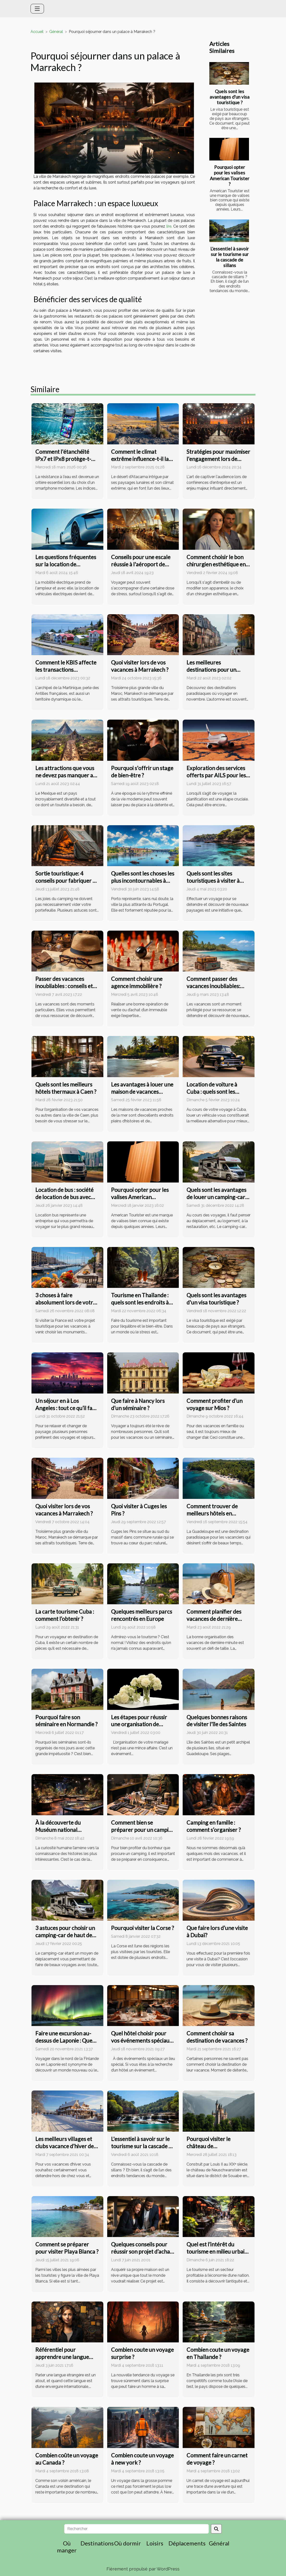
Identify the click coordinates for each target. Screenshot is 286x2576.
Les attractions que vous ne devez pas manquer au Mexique (65, 775)
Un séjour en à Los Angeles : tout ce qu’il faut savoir (66, 1408)
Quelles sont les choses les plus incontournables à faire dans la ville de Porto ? (142, 884)
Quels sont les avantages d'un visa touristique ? (229, 97)
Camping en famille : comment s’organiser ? (214, 1826)
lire (168, 226)
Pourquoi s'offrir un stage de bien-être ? (142, 772)
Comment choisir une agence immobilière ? (136, 982)
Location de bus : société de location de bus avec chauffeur (64, 1197)
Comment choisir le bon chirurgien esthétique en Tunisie (216, 564)
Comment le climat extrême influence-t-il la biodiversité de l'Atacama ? (141, 462)
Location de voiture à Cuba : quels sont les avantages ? (212, 1091)
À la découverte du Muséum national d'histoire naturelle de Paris (62, 1833)
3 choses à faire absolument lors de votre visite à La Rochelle (65, 1302)
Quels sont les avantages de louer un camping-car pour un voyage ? (216, 1197)
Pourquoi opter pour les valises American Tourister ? (229, 175)
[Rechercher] (136, 2529)
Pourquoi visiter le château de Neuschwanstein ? (208, 2146)
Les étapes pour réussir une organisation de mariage (139, 1724)
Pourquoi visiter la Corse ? (142, 1927)
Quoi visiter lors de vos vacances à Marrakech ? (139, 666)
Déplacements (186, 2543)
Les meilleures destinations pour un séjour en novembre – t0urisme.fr (213, 673)
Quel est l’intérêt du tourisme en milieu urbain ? (217, 2251)
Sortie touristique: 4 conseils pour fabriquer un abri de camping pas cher (67, 880)
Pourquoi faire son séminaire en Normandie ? (66, 1721)
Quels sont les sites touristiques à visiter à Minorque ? (213, 880)
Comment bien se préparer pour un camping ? (143, 1829)
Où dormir (127, 2543)
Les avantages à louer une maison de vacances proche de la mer (142, 1091)
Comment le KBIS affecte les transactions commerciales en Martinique (65, 673)
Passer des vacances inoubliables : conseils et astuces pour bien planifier (67, 986)
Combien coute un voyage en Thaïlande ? (218, 2353)
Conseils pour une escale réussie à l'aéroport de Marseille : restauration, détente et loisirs (140, 568)
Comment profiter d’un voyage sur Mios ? (214, 1404)
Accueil (37, 31)
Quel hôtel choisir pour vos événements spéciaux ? (141, 2040)
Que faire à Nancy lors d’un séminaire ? (138, 1404)
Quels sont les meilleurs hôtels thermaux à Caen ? (65, 1088)
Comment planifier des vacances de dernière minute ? (214, 1618)
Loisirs (154, 2543)
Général (56, 31)
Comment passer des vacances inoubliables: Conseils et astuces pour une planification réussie (216, 989)
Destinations (97, 2543)
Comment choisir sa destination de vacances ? (217, 2037)
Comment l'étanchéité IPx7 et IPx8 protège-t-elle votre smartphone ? (64, 458)
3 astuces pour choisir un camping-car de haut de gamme (65, 1935)
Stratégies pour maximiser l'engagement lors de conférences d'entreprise (218, 458)
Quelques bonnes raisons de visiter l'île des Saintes (217, 1721)
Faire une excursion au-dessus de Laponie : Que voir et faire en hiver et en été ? (66, 2044)
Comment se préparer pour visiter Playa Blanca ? (67, 2248)
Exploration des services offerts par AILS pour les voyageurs (216, 775)
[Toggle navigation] (37, 8)
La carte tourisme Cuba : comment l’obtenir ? (64, 1615)
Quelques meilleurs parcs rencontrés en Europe (141, 1615)
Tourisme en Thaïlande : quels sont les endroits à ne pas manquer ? (140, 1302)
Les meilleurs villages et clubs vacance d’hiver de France (64, 2146)
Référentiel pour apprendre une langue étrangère (62, 2356)
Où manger (67, 2547)
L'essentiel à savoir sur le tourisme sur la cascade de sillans (229, 257)
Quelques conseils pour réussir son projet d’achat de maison (141, 2251)
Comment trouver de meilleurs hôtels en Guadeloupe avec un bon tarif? (216, 1517)
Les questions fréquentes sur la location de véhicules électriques (65, 564)
